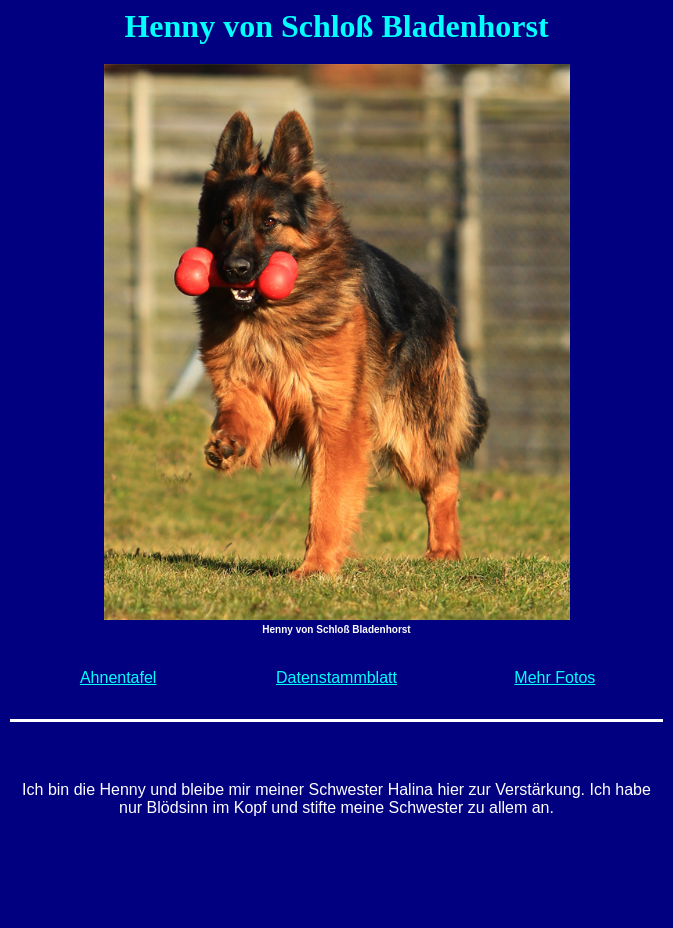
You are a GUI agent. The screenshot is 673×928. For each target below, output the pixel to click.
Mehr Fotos (554, 677)
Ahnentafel (118, 677)
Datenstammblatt (336, 677)
